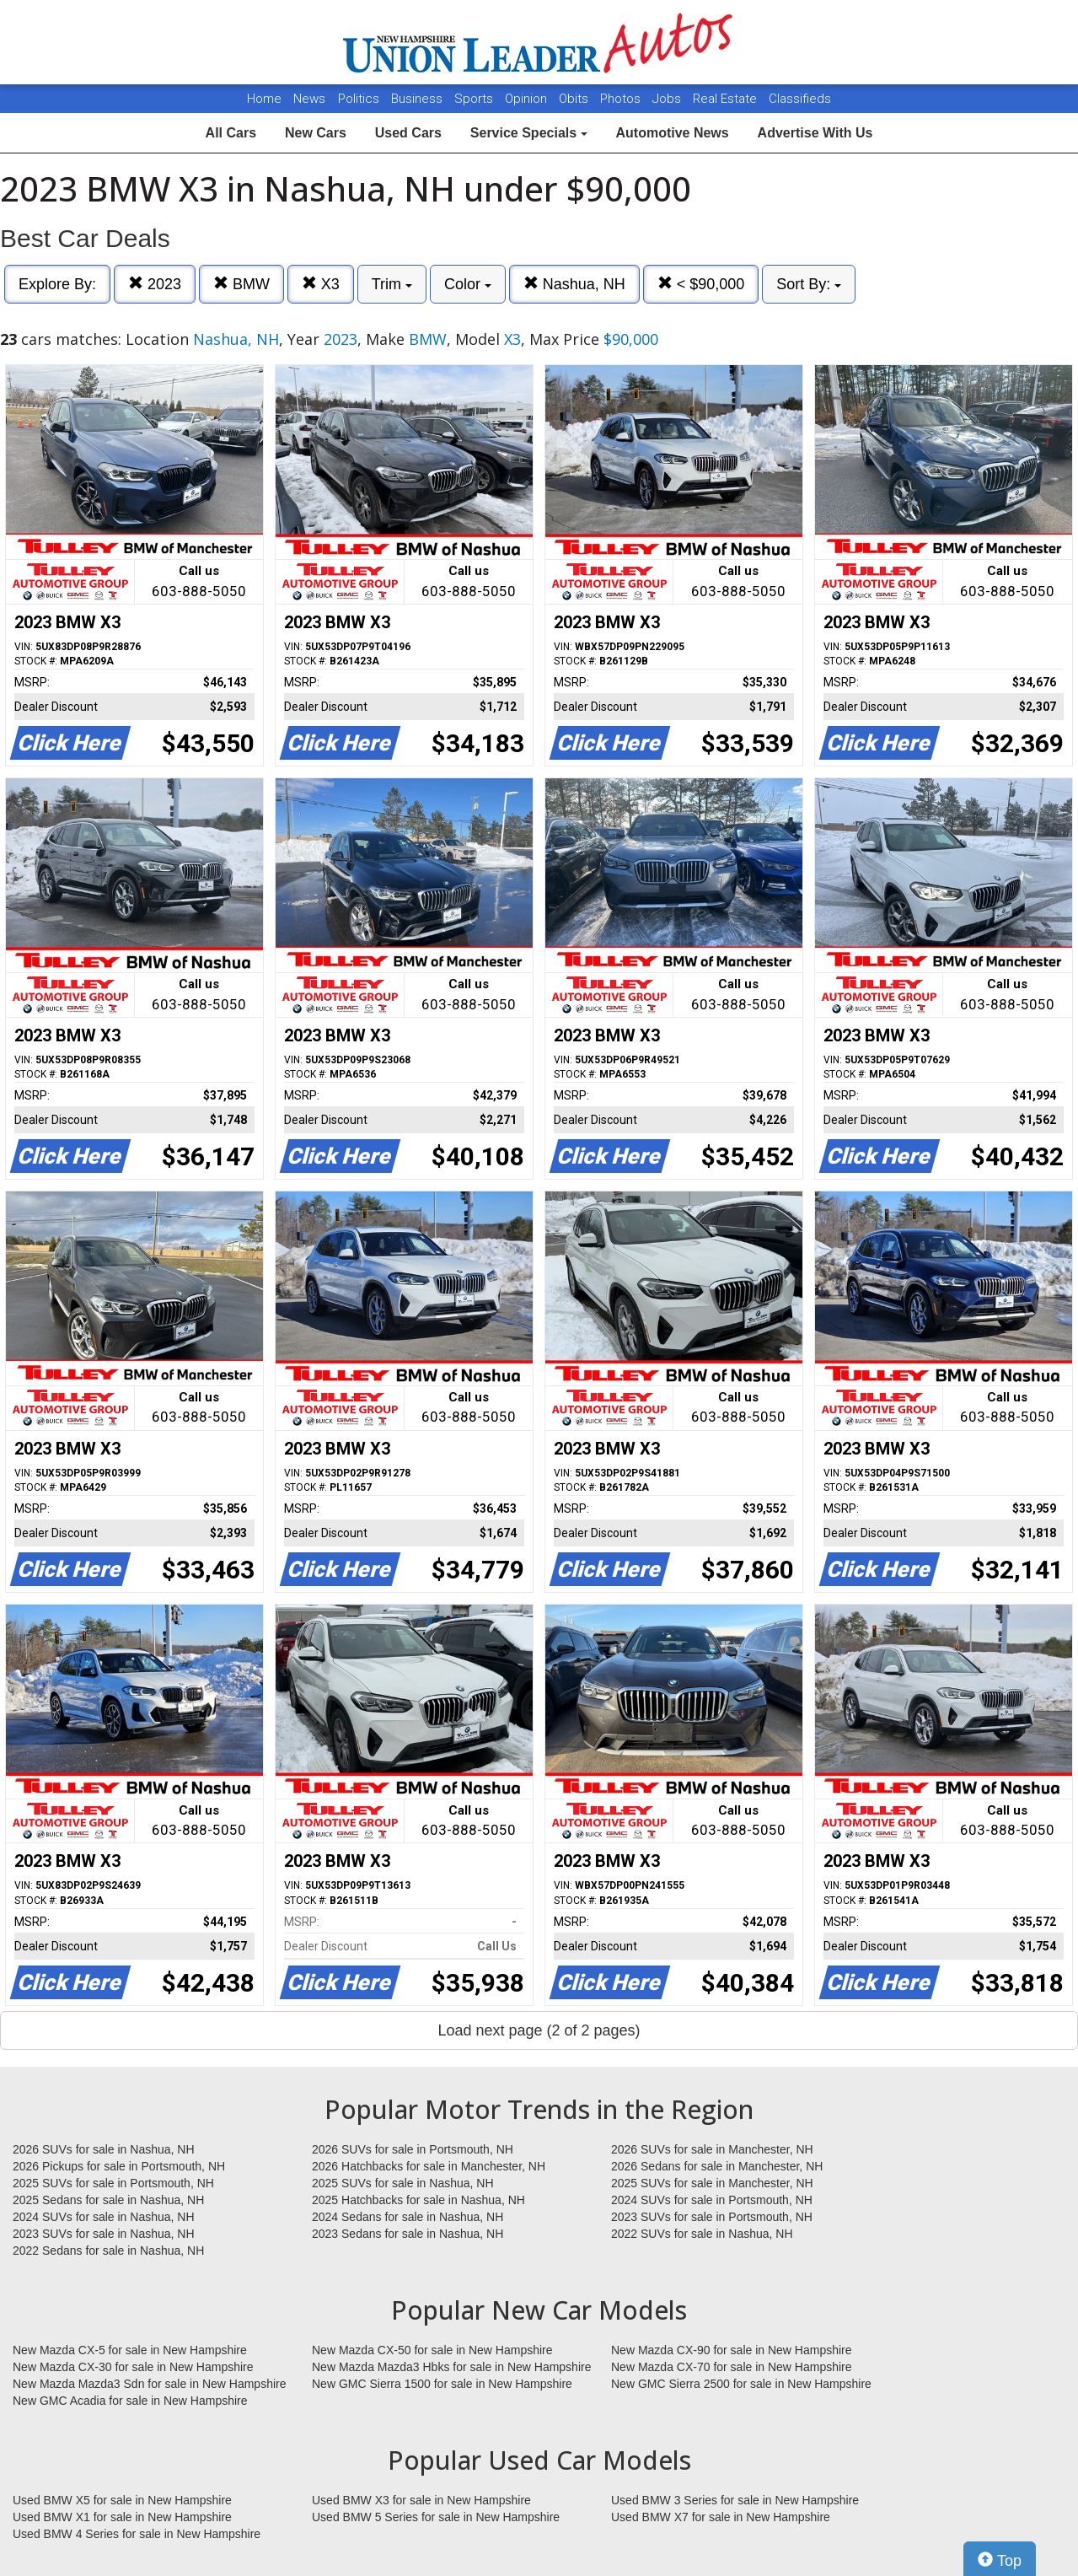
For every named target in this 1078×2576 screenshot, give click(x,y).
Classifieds (800, 98)
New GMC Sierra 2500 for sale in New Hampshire (741, 2383)
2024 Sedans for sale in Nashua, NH (407, 2217)
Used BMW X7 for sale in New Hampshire (720, 2517)
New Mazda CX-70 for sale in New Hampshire (731, 2367)
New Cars (315, 133)
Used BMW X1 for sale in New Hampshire (122, 2517)
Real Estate (726, 98)
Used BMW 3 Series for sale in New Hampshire (735, 2500)
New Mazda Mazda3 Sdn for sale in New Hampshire (149, 2383)
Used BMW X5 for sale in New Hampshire (122, 2500)
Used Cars (408, 133)
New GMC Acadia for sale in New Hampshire (130, 2400)
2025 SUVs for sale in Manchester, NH (712, 2183)
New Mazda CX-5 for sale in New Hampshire (130, 2350)
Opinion (527, 98)
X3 (321, 284)
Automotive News (671, 133)
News (309, 98)
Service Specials (528, 133)
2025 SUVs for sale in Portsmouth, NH (113, 2183)
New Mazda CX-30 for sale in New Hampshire (133, 2367)
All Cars (231, 133)
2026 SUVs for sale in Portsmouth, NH (412, 2149)
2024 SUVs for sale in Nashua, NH (104, 2217)
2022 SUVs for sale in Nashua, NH (702, 2233)
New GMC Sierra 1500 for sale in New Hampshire (442, 2383)
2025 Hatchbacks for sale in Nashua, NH (418, 2200)
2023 (154, 284)
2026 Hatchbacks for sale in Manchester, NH (428, 2166)
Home (264, 98)
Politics (358, 98)
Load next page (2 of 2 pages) (538, 2030)
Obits (575, 98)
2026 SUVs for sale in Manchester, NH (712, 2149)
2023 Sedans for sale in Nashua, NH (407, 2233)
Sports (475, 98)
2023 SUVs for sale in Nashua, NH (104, 2233)
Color (467, 284)
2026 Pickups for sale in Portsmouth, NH (119, 2166)
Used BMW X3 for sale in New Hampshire (421, 2500)
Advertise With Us (815, 133)
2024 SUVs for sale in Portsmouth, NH (712, 2200)
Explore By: (57, 284)
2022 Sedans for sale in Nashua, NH (108, 2250)
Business (418, 98)
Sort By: (808, 284)
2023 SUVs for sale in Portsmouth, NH (712, 2217)
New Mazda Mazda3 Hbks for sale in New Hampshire (451, 2367)
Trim (392, 284)
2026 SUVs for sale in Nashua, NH (104, 2149)
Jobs (668, 98)
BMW (241, 284)
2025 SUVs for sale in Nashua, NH (403, 2183)
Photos (622, 98)
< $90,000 (701, 284)
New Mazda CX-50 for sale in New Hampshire (432, 2350)
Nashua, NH (574, 284)
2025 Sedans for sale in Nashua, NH (108, 2200)
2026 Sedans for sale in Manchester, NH (717, 2166)
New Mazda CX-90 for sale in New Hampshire (731, 2350)
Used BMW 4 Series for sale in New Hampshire (136, 2534)
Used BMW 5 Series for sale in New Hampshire (436, 2517)
